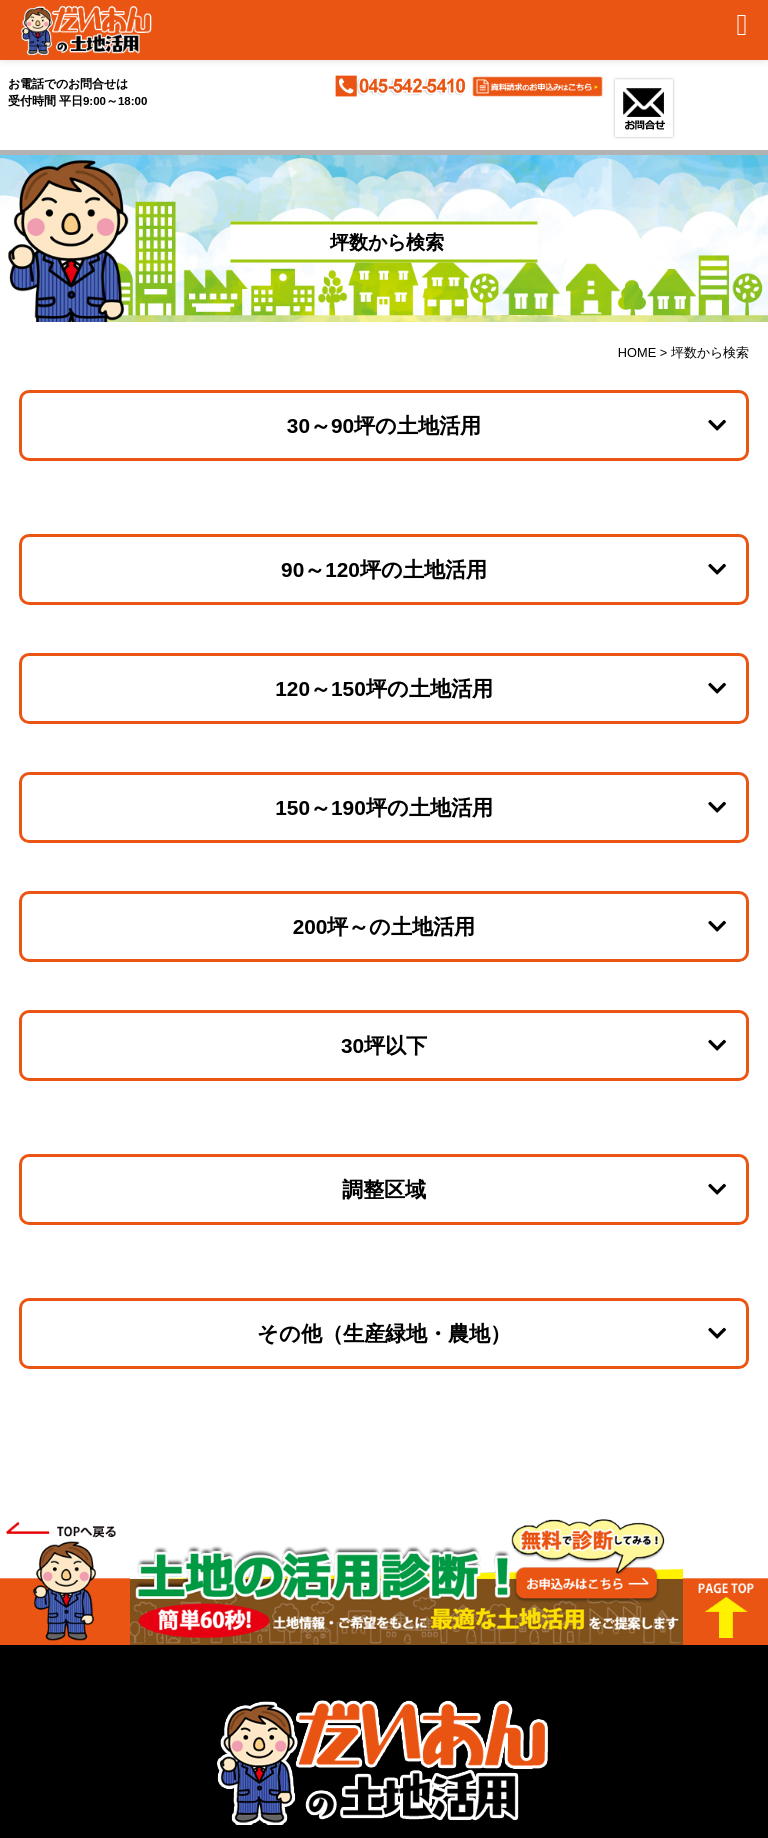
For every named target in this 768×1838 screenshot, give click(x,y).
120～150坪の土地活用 (383, 688)
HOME (637, 352)
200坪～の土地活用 (384, 926)
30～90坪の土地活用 (384, 425)
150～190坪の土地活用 (383, 807)
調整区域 (384, 1189)
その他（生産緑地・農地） (384, 1333)
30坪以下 (384, 1045)
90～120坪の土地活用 (384, 569)
